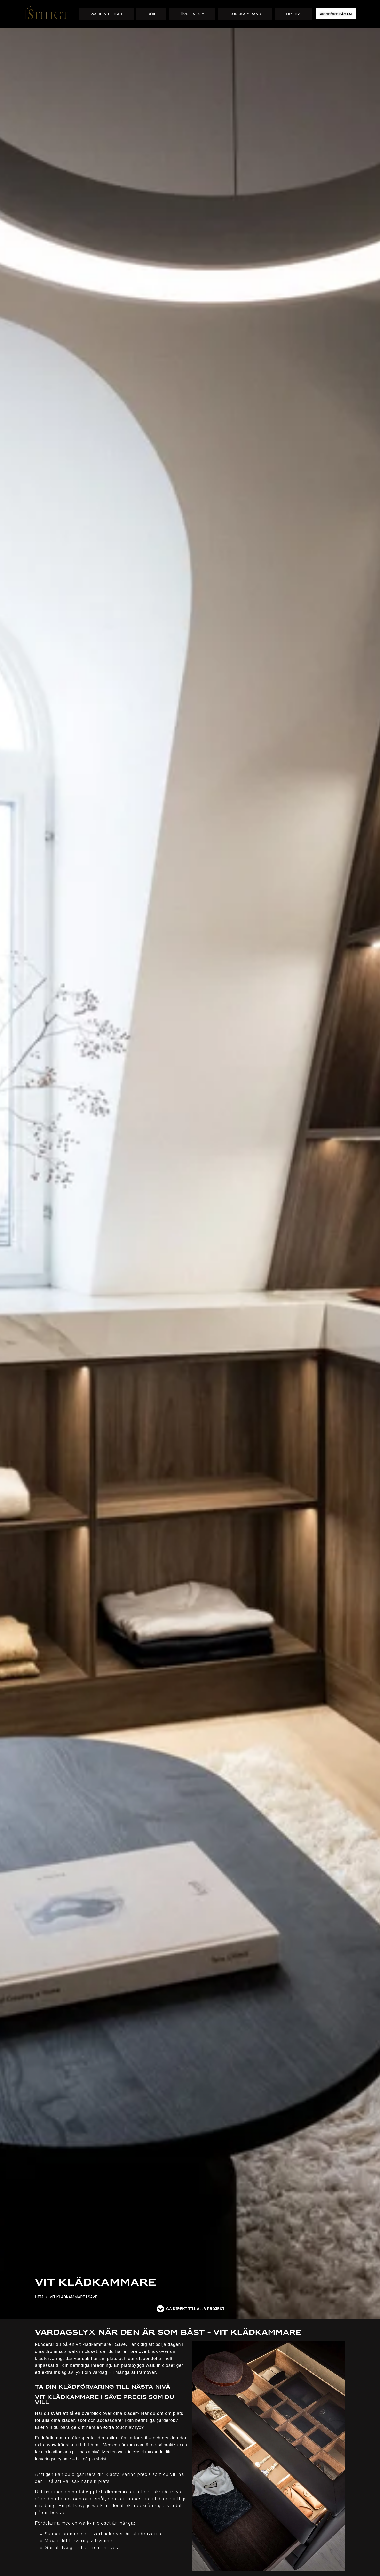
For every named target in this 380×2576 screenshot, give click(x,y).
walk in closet (82, 2351)
